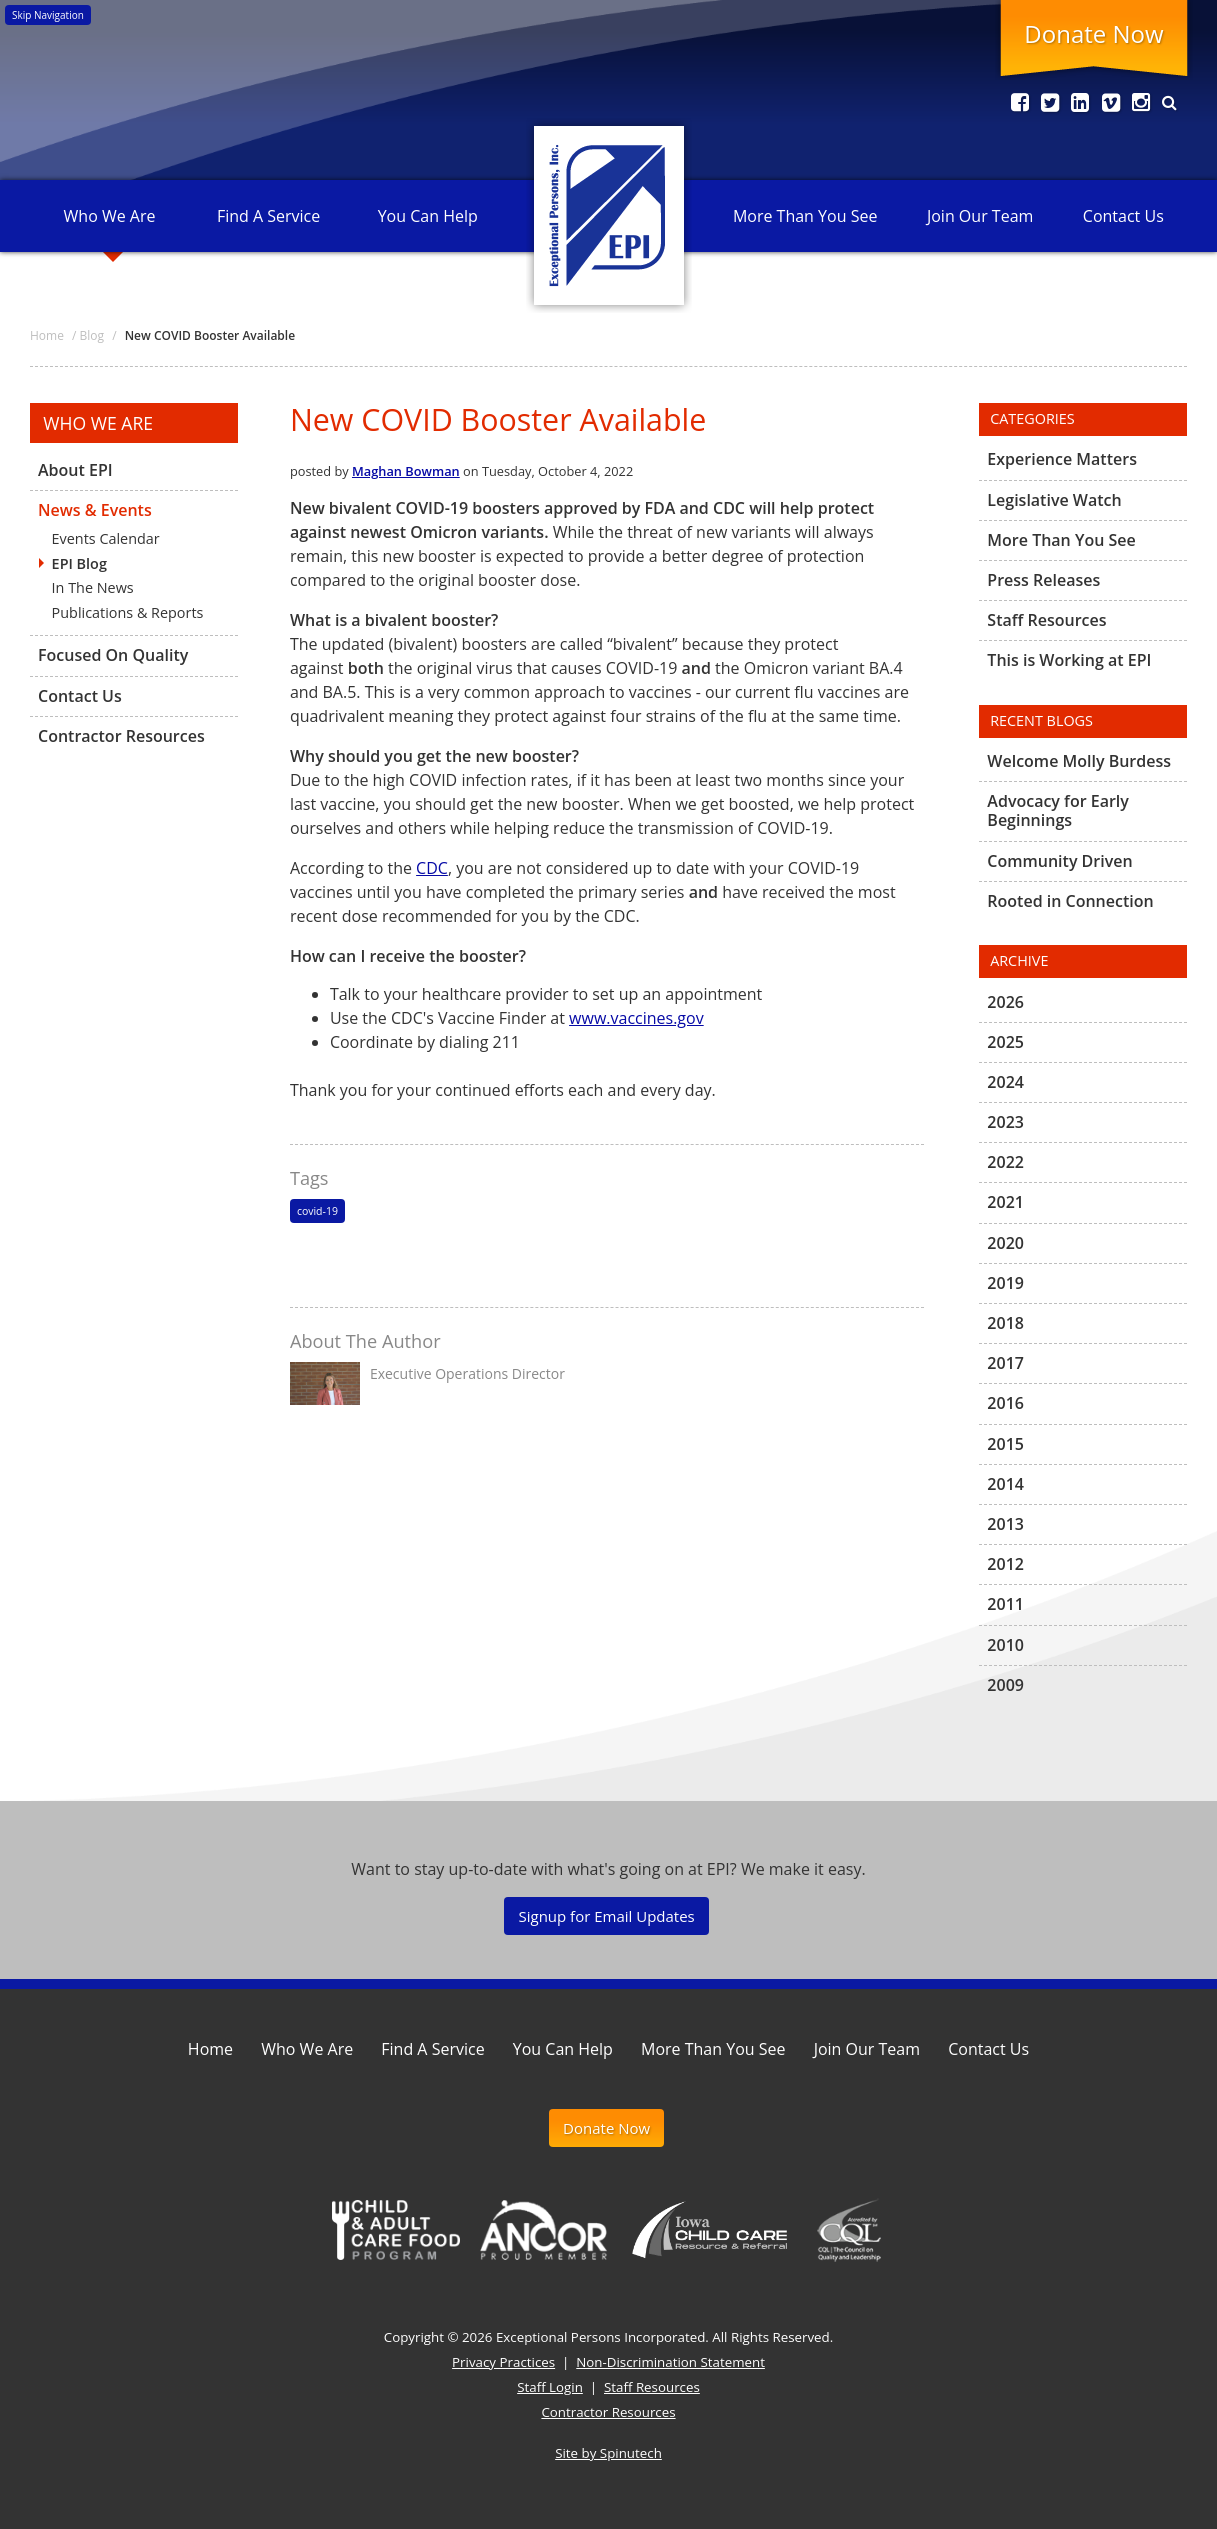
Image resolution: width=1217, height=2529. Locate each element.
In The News (93, 587)
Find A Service (268, 216)
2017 (1005, 1363)
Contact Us (1123, 216)
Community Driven (1059, 861)
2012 (1005, 1564)
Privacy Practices (503, 2362)
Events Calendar (106, 538)
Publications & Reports (128, 612)
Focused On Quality (113, 655)
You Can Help (428, 216)
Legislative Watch (1054, 500)
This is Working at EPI (1069, 660)
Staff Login (550, 2387)
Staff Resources (1046, 620)
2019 (1005, 1283)
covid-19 (317, 1211)
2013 (1005, 1524)
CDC (432, 868)
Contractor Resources (121, 736)
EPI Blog (79, 563)
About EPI (75, 471)
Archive (1019, 960)
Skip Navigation (48, 15)
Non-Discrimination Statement (670, 2362)
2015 (1005, 1444)
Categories (1032, 418)
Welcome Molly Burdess (1079, 762)
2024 (1005, 1082)
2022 (1005, 1162)
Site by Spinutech (608, 2453)
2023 (1005, 1122)
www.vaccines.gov (636, 1018)
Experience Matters (1062, 460)
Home (210, 2049)
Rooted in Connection (1070, 901)
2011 (1005, 1604)
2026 (1005, 1003)
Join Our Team (980, 216)
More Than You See (805, 216)
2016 (1005, 1403)
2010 (1005, 1645)
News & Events (95, 510)
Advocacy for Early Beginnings (1058, 810)
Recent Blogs (1041, 720)
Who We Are (110, 216)
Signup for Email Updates (606, 1916)
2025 (1005, 1042)
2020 (1005, 1243)
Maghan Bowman (406, 471)
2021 (1005, 1202)
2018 (1005, 1323)
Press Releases (1043, 580)
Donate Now (1093, 33)
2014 (1005, 1484)
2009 (1005, 1685)
